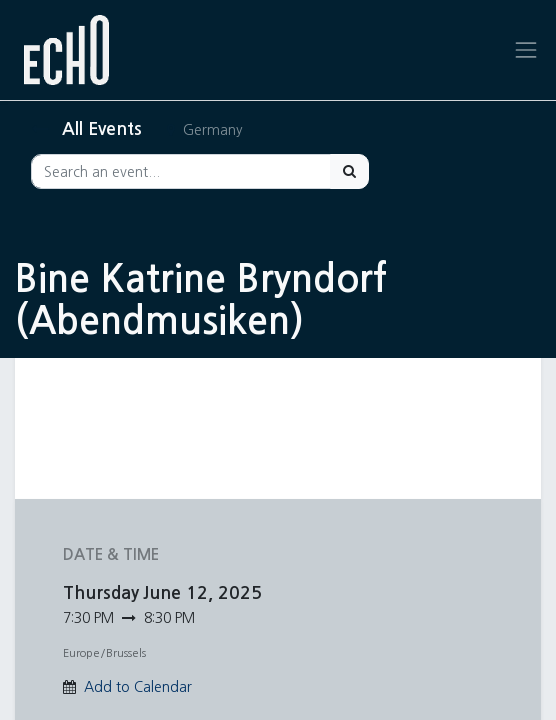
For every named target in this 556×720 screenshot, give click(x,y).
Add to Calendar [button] (138, 687)
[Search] (349, 171)
